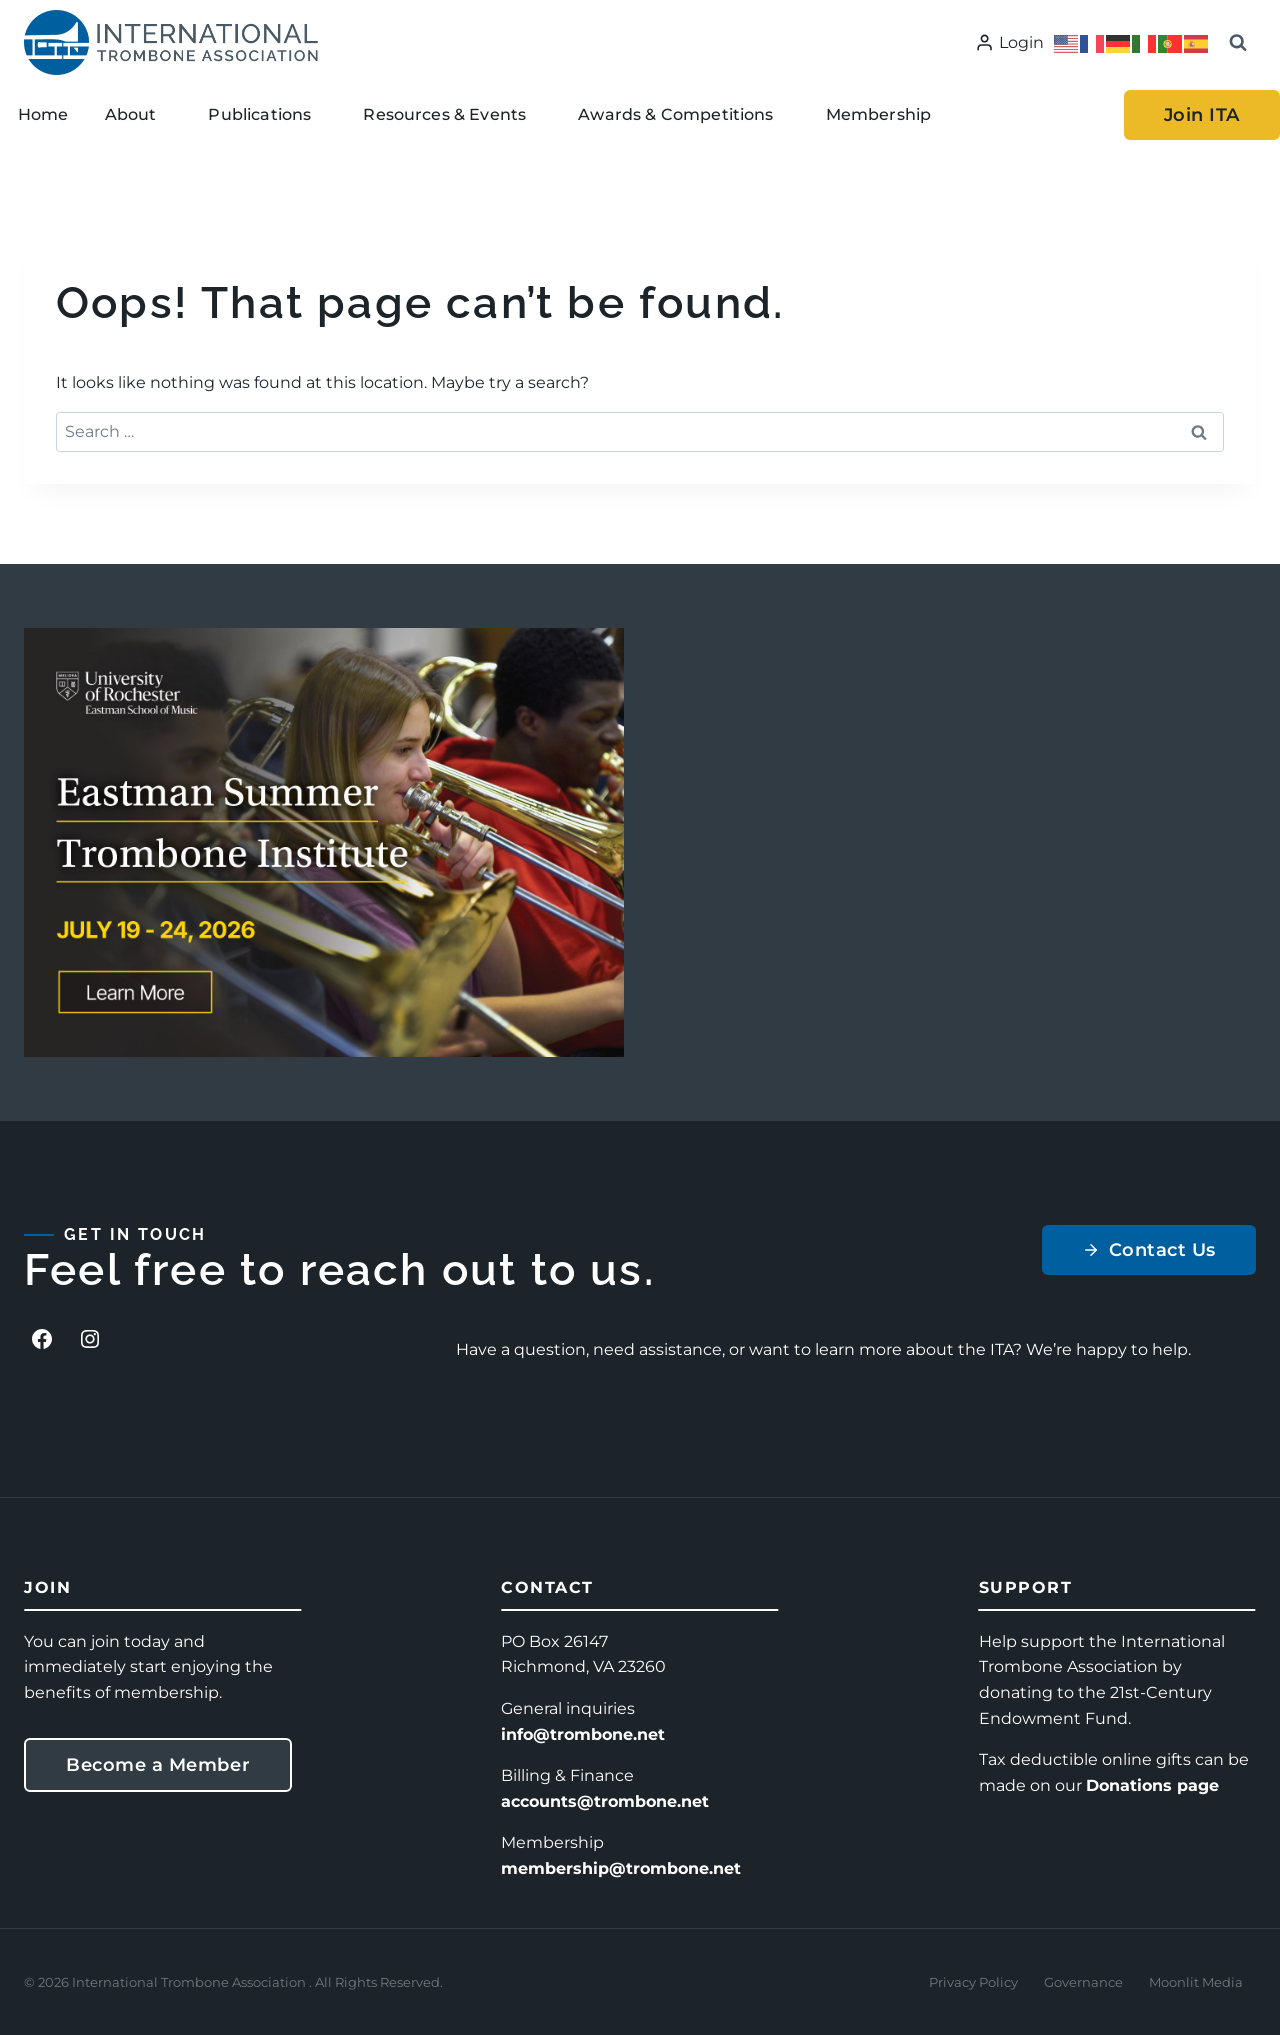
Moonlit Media (1196, 1982)
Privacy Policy (973, 1982)
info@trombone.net (583, 1734)
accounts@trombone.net (605, 1801)
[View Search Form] (1238, 43)
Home (43, 114)
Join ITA (1202, 115)
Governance (1083, 1982)
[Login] (1009, 42)
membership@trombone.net (621, 1868)
